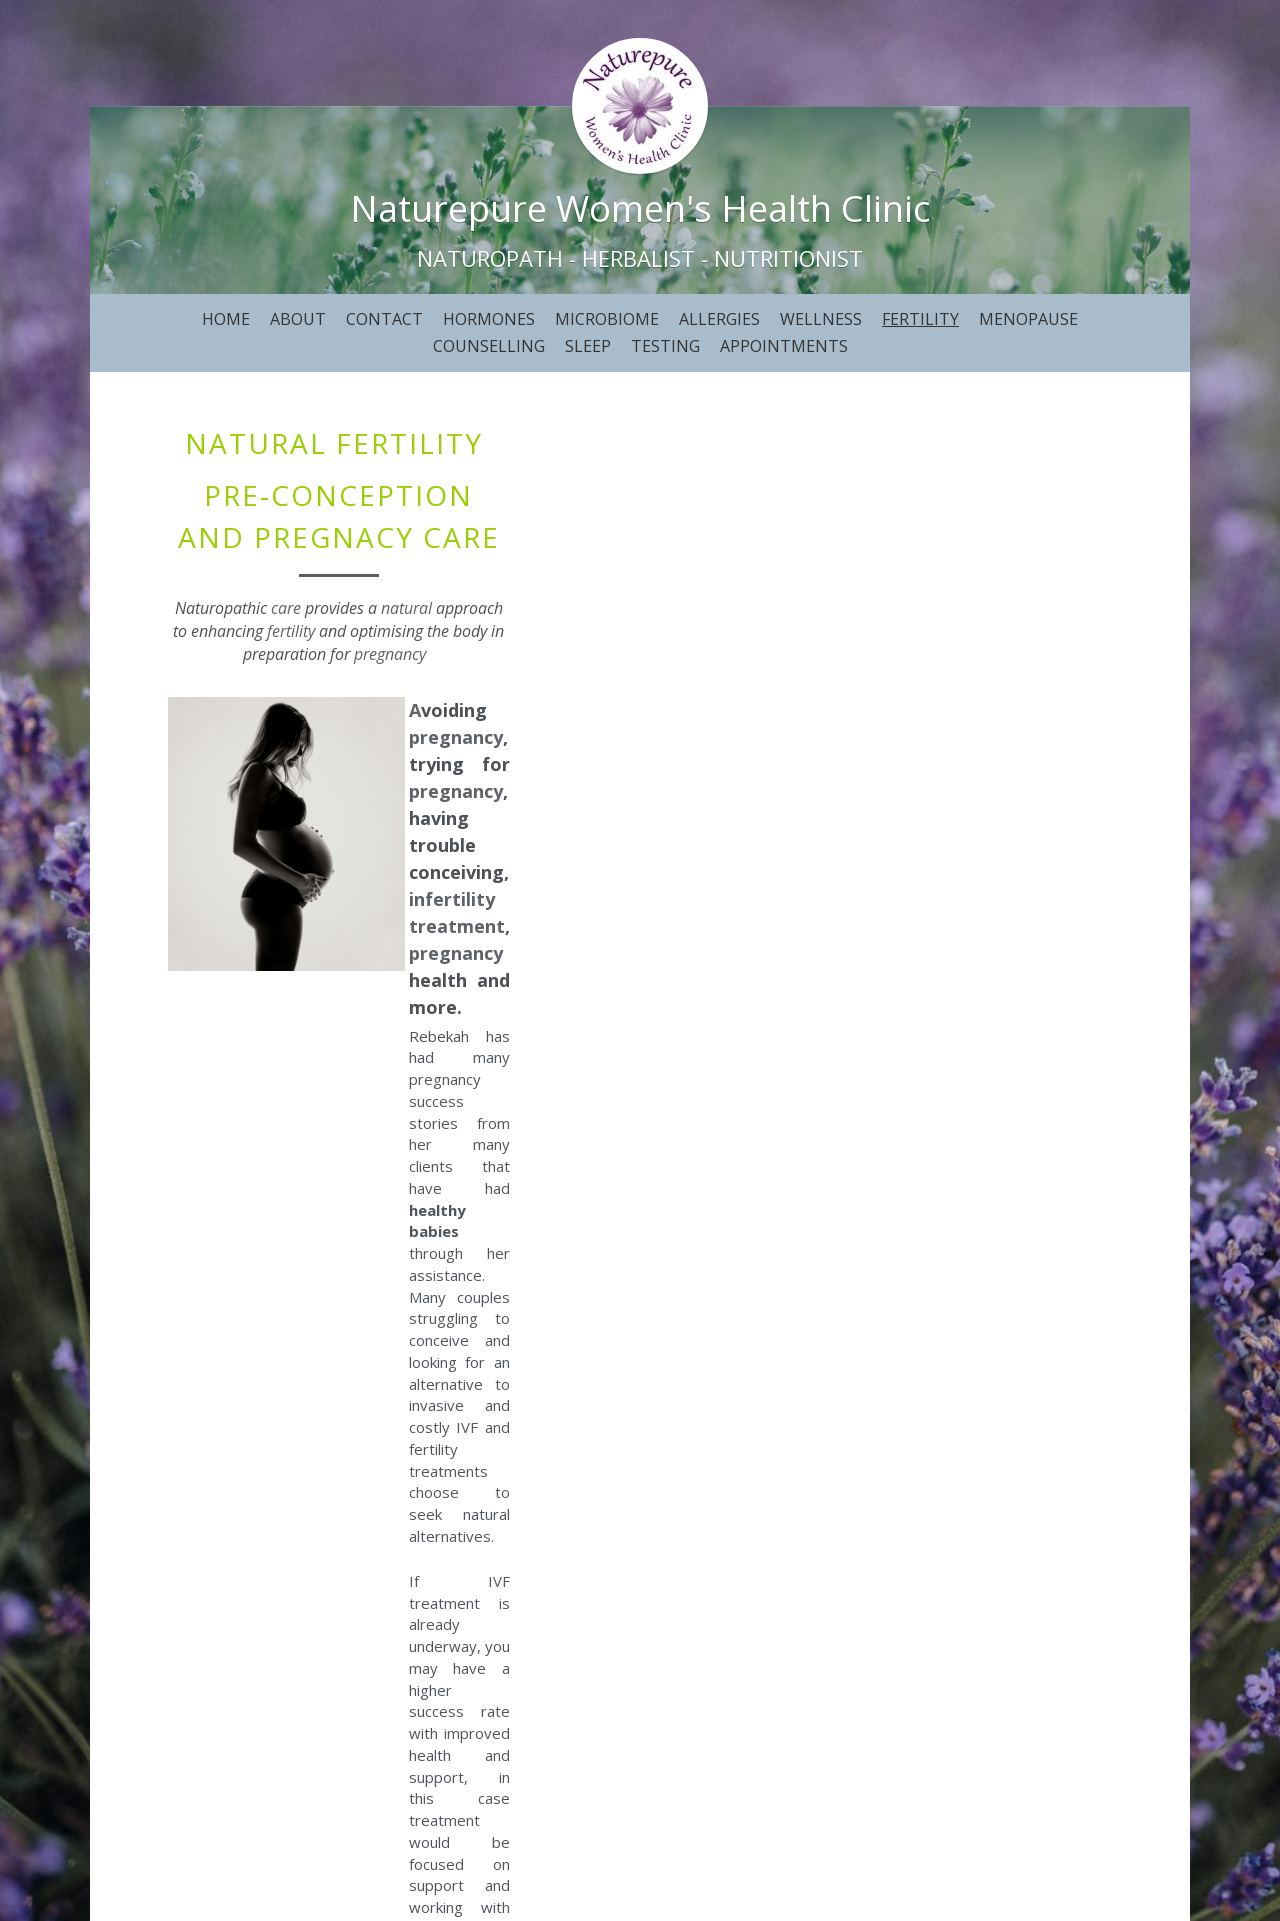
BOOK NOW (640, 1697)
